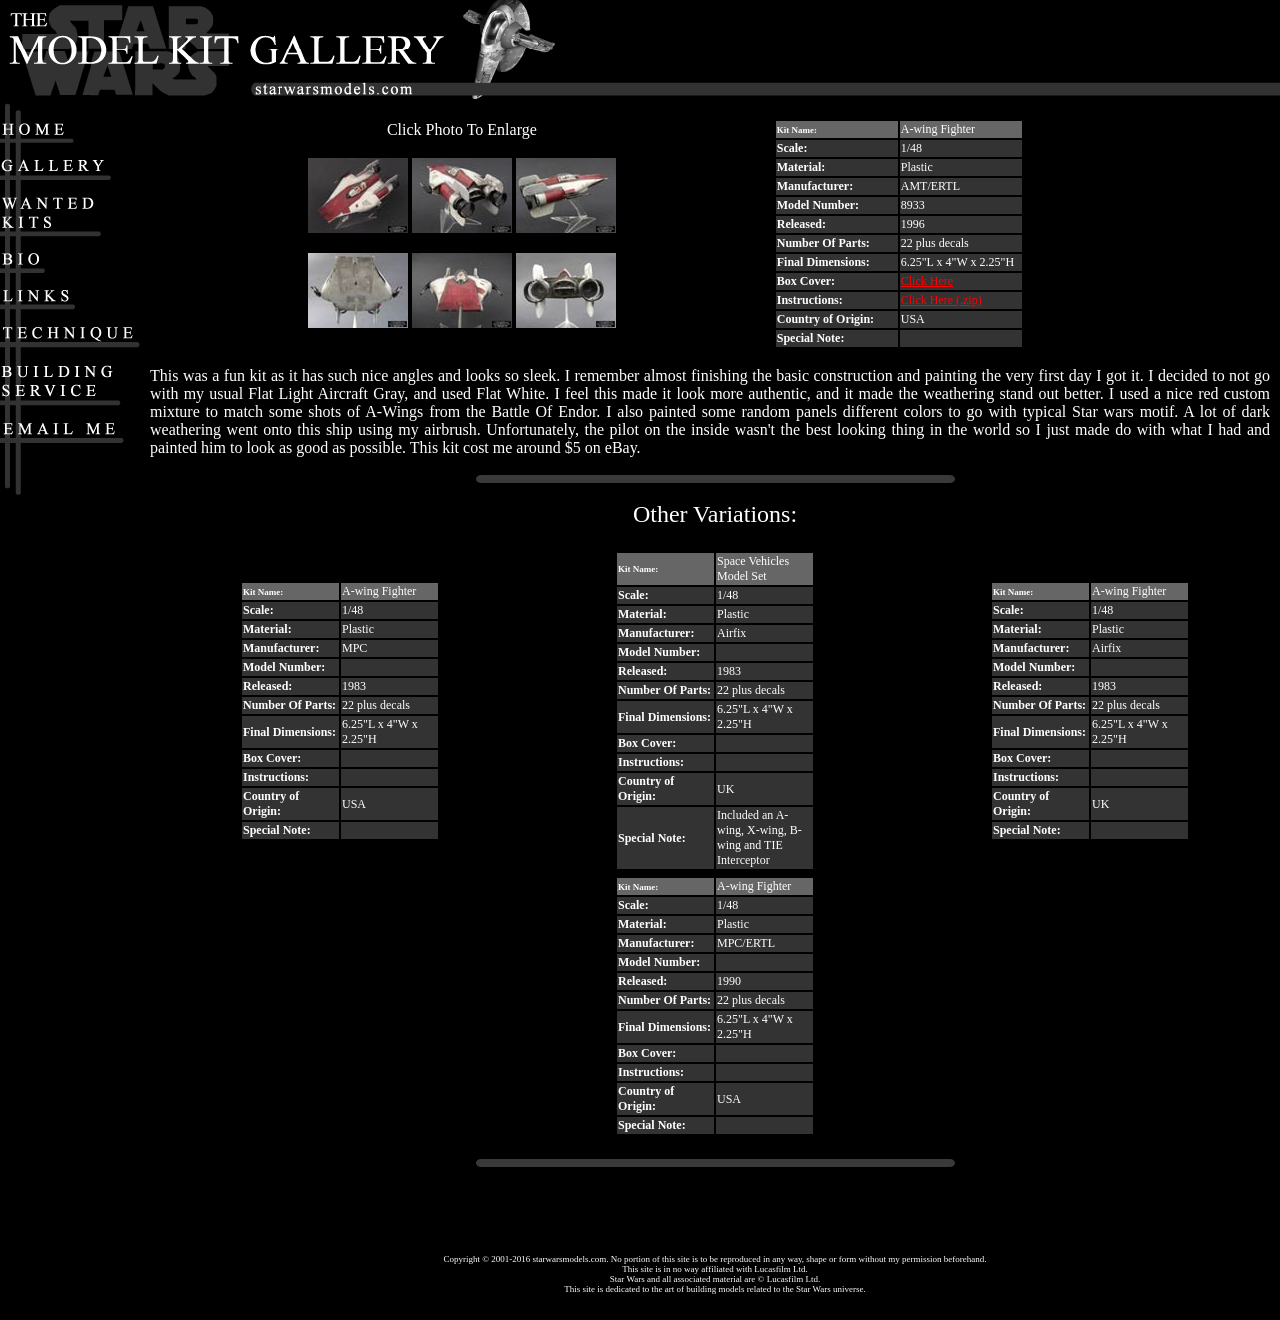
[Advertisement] (1021, 51)
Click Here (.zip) (941, 300)
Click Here (927, 281)
